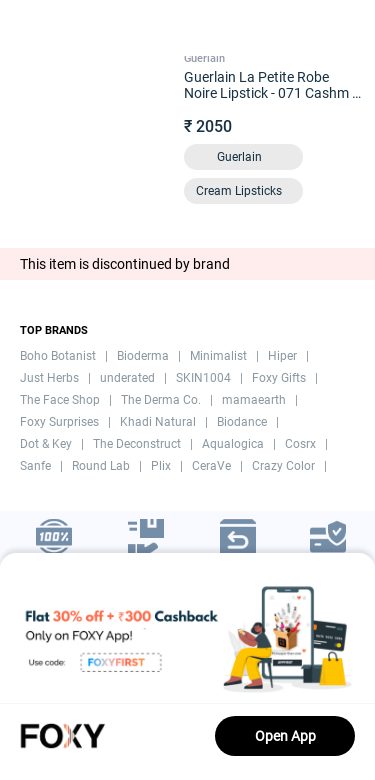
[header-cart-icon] (307, 28)
